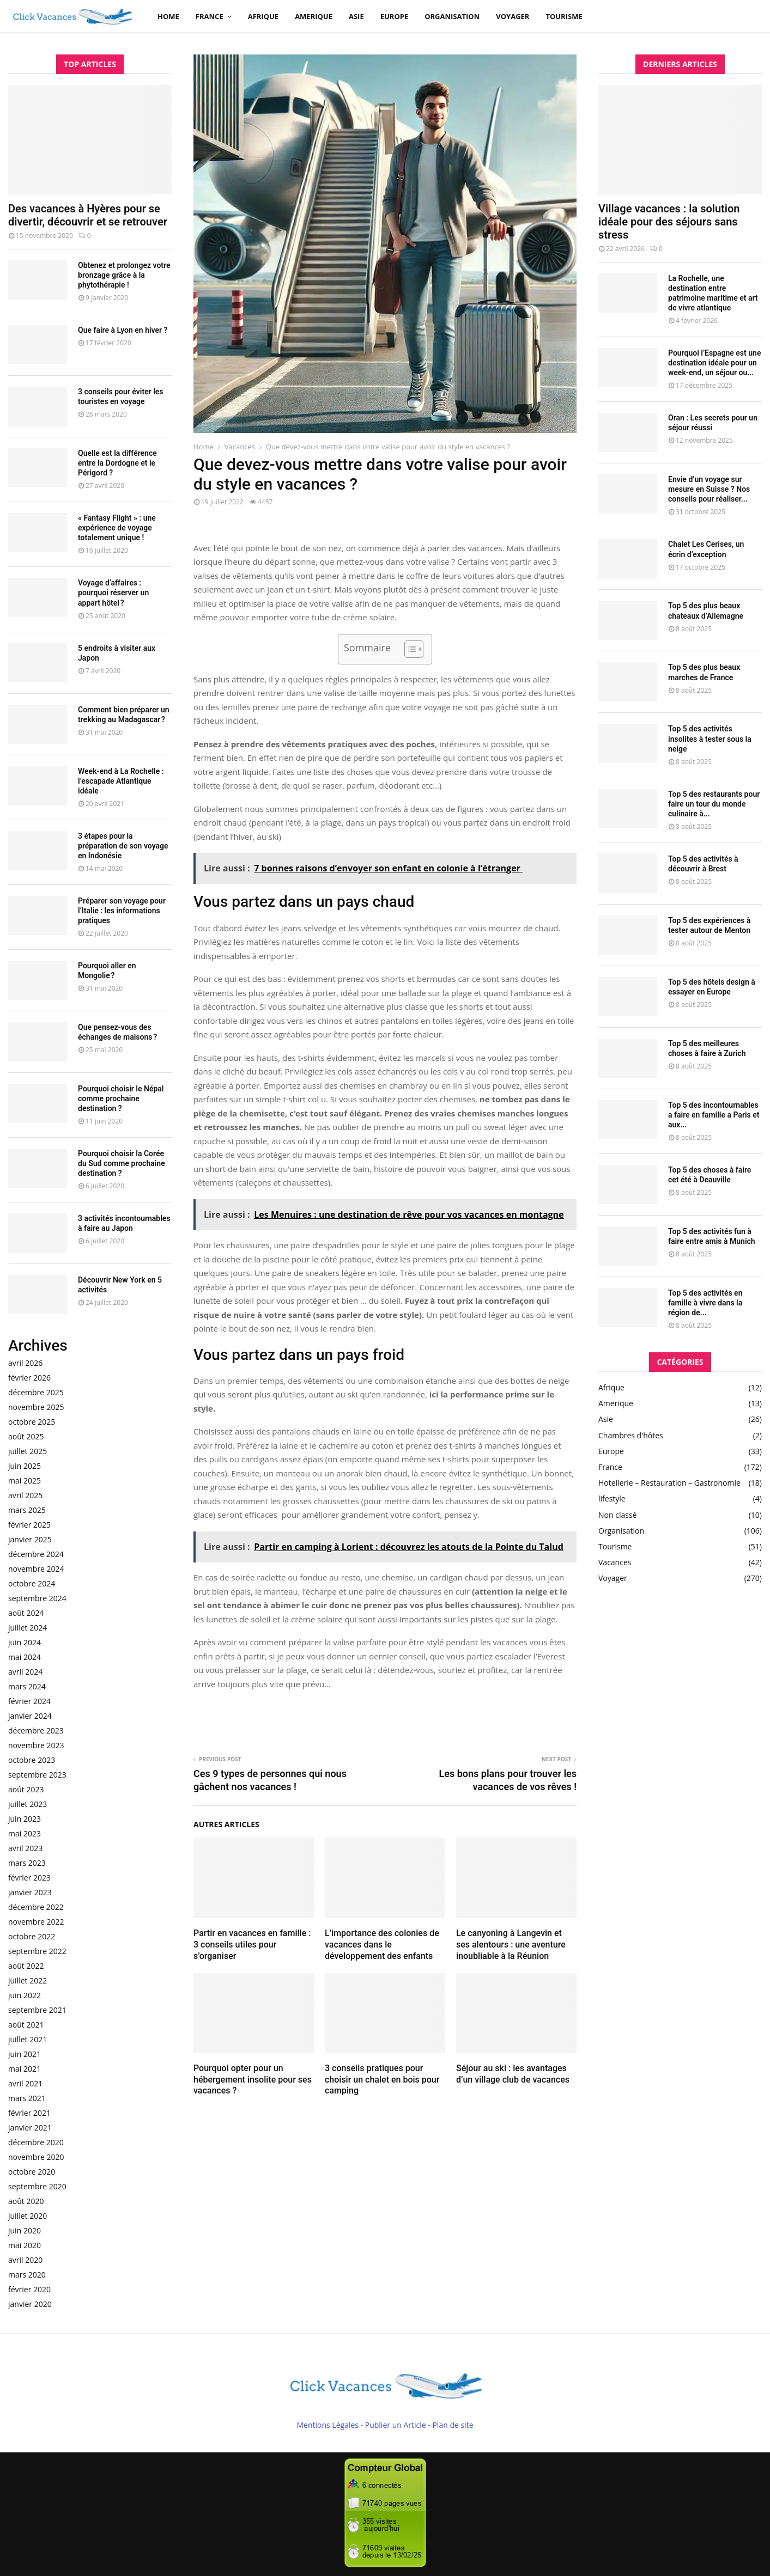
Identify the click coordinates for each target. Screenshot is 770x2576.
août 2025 (26, 1436)
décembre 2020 (36, 2142)
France (209, 16)
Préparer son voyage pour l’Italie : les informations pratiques (122, 910)
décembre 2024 (36, 1554)
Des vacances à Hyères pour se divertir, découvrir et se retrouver (87, 215)
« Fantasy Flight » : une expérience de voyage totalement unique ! (117, 528)
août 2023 (26, 1789)
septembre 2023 (37, 1774)
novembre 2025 (36, 1407)
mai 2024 (24, 1657)
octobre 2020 (31, 2171)
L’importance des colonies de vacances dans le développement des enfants (382, 1944)
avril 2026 (25, 1363)
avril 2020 (25, 2260)
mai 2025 (24, 1480)
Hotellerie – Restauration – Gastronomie (669, 1483)
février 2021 (29, 2113)
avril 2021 (25, 2083)
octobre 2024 (31, 1583)
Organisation (452, 16)
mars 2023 (27, 1863)
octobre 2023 (31, 1760)
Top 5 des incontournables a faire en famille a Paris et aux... (713, 1115)
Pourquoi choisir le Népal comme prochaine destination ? (120, 1098)
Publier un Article (395, 2425)
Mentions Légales (327, 2425)
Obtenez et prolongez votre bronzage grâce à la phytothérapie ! (124, 275)
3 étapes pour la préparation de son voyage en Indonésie (123, 846)
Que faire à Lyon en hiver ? (122, 330)
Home (168, 16)
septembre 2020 (37, 2186)
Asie (356, 16)
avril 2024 (25, 1672)
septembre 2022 (37, 1951)
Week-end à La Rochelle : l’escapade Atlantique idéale (121, 781)
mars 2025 (27, 1510)
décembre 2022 (36, 1907)
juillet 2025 (27, 1451)
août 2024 (26, 1613)
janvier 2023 (30, 1892)
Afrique (263, 16)
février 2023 (29, 1877)
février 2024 (29, 1701)
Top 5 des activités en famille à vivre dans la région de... (705, 1303)
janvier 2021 (30, 2127)
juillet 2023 (27, 1804)
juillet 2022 (27, 1980)
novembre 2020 (36, 2157)
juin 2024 (24, 1642)
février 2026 (29, 1377)
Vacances (614, 1562)
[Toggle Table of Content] (408, 649)
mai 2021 (24, 2069)
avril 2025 (25, 1495)
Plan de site (452, 2425)
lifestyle (612, 1498)
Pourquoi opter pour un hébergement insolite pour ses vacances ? (252, 2079)
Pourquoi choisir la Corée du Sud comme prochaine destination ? (121, 1163)
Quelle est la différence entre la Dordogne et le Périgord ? (117, 463)
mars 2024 (27, 1686)
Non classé (617, 1515)
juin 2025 (24, 1466)
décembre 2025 (36, 1392)
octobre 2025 (31, 1422)
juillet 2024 (27, 1627)
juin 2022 (24, 1995)
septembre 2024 (37, 1598)
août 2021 (26, 2024)
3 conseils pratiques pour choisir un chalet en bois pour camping (382, 2079)
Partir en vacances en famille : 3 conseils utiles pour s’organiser (252, 1944)
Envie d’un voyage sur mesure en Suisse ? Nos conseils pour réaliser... (709, 489)
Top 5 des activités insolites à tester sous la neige (709, 738)
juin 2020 (24, 2230)
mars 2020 (27, 2274)
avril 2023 (25, 1848)
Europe (394, 16)
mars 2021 (27, 2098)
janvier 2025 (30, 1539)
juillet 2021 (27, 2039)
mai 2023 (24, 1833)
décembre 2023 (36, 1730)
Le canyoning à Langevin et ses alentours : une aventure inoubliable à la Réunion (511, 1944)
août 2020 (26, 2201)
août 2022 (26, 1966)
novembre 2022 (36, 1921)
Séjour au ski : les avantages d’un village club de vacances (512, 2074)
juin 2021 (24, 2054)
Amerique (313, 16)
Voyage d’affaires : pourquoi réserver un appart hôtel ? (113, 592)
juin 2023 (24, 1819)
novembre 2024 (36, 1569)
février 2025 (29, 1524)
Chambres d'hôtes (630, 1435)
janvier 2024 (30, 1716)
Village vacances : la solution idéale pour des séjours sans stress (669, 221)
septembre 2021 (37, 2010)
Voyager (512, 16)
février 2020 (29, 2289)
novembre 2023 (36, 1745)
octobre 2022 (31, 1936)
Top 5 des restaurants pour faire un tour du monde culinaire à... (714, 804)
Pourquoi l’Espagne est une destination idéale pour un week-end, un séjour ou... (714, 363)
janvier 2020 (30, 2304)
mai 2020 (24, 2245)
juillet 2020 (27, 2216)
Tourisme (563, 16)
